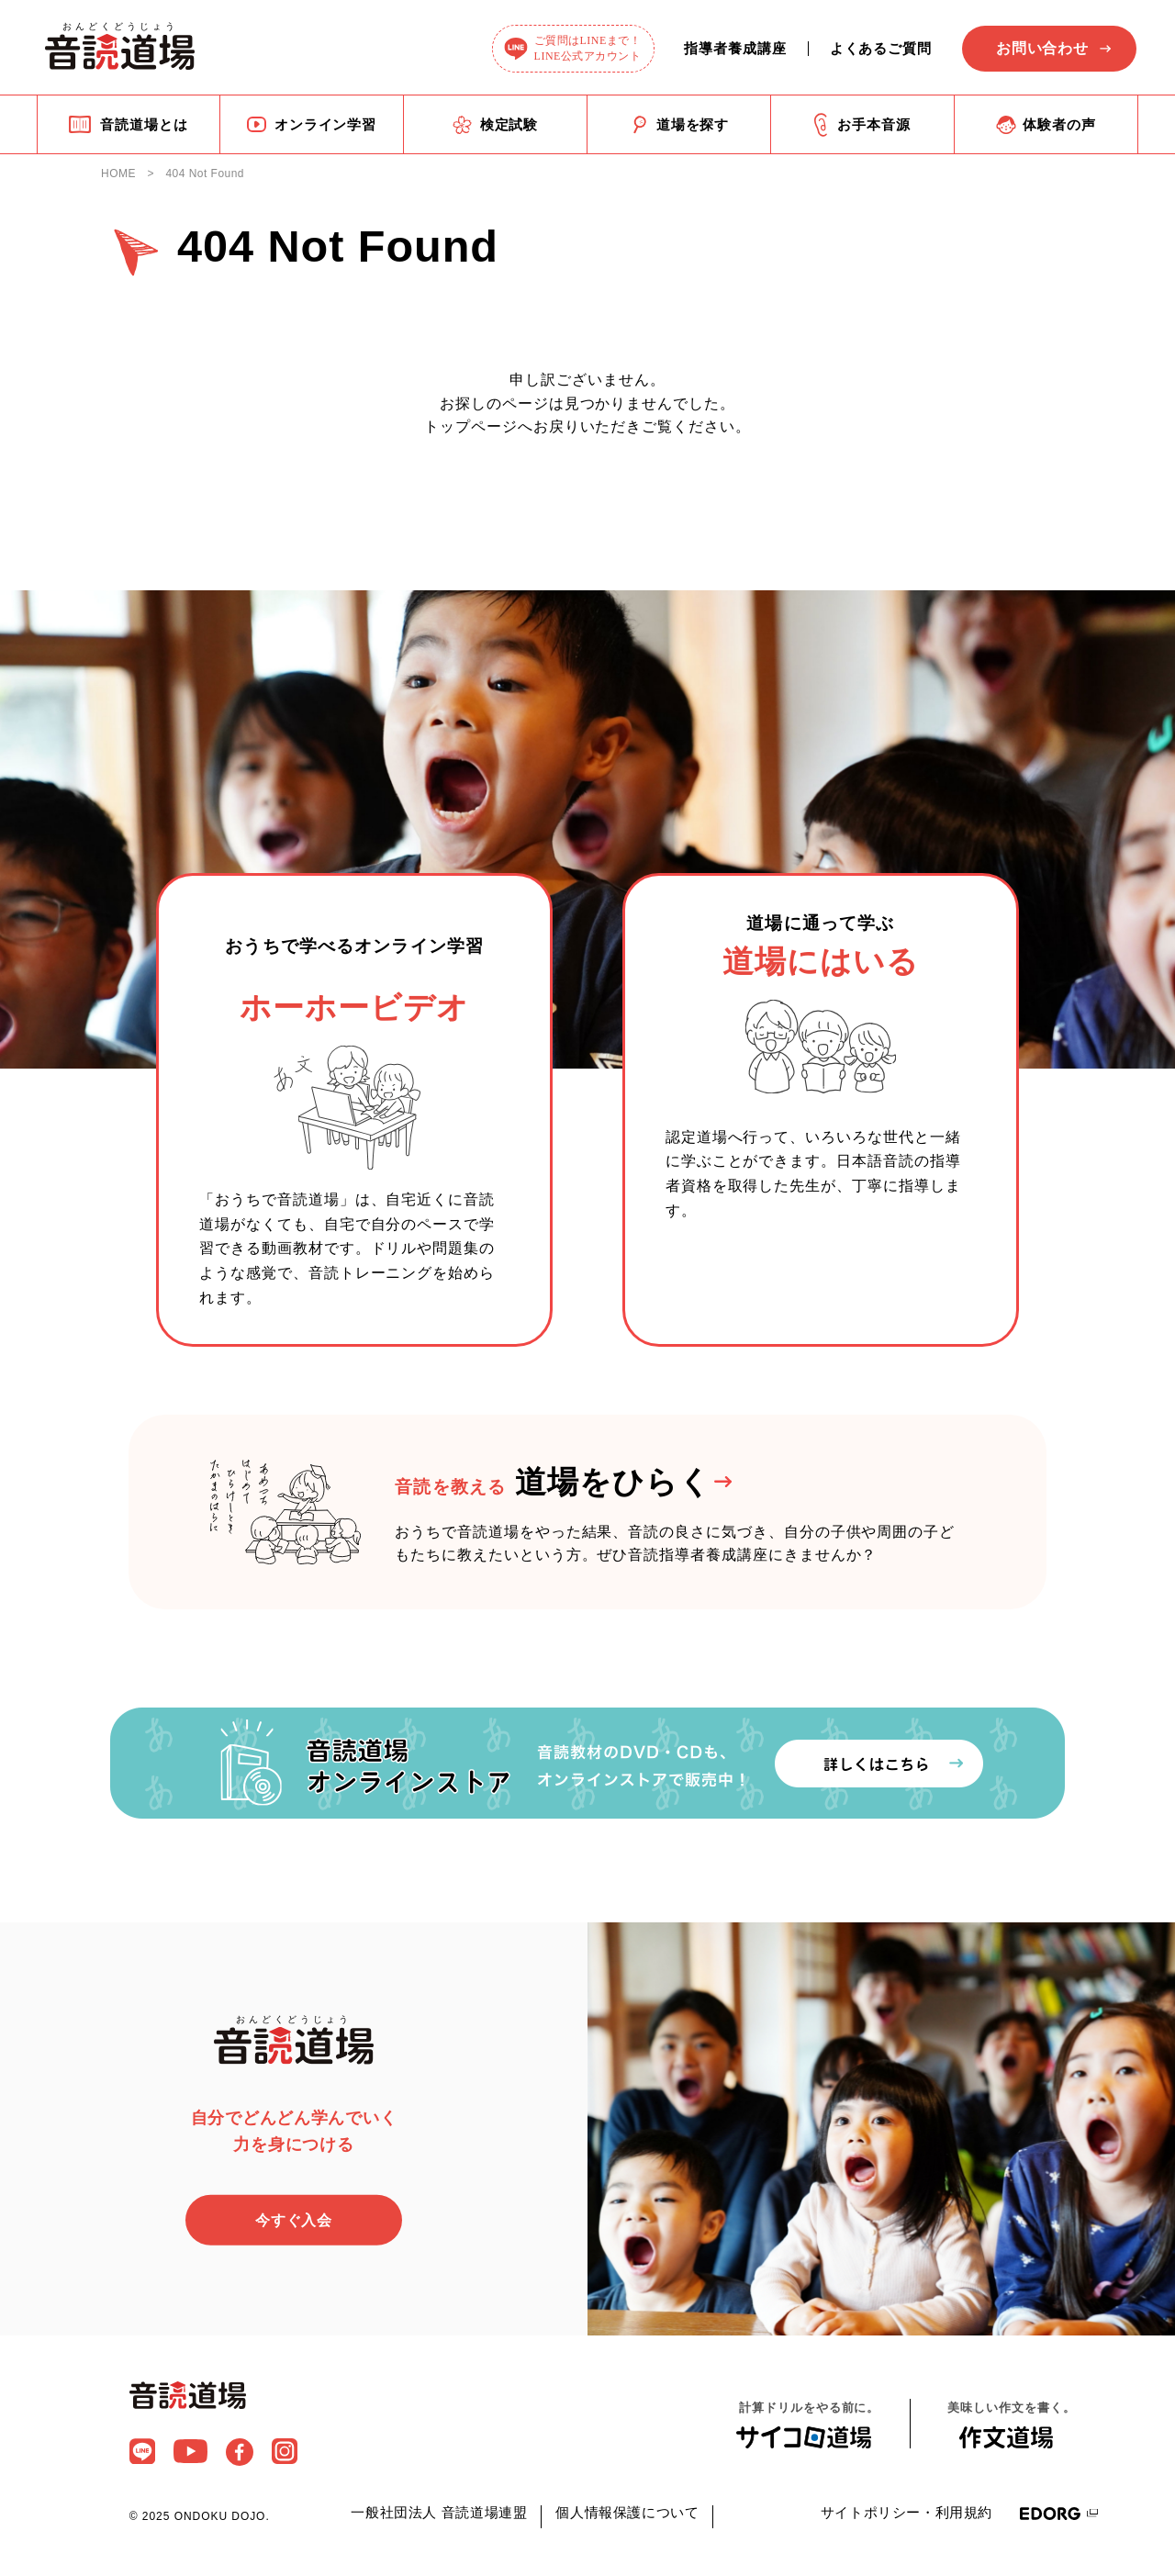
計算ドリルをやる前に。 (809, 2425)
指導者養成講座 (735, 48)
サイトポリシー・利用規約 (906, 2514)
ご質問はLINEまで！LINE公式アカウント (588, 48)
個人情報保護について (627, 2514)
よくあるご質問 (881, 48)
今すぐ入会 (294, 2221)
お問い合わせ (1043, 48)
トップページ (471, 426)
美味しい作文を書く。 (1011, 2426)
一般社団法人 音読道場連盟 (439, 2514)
